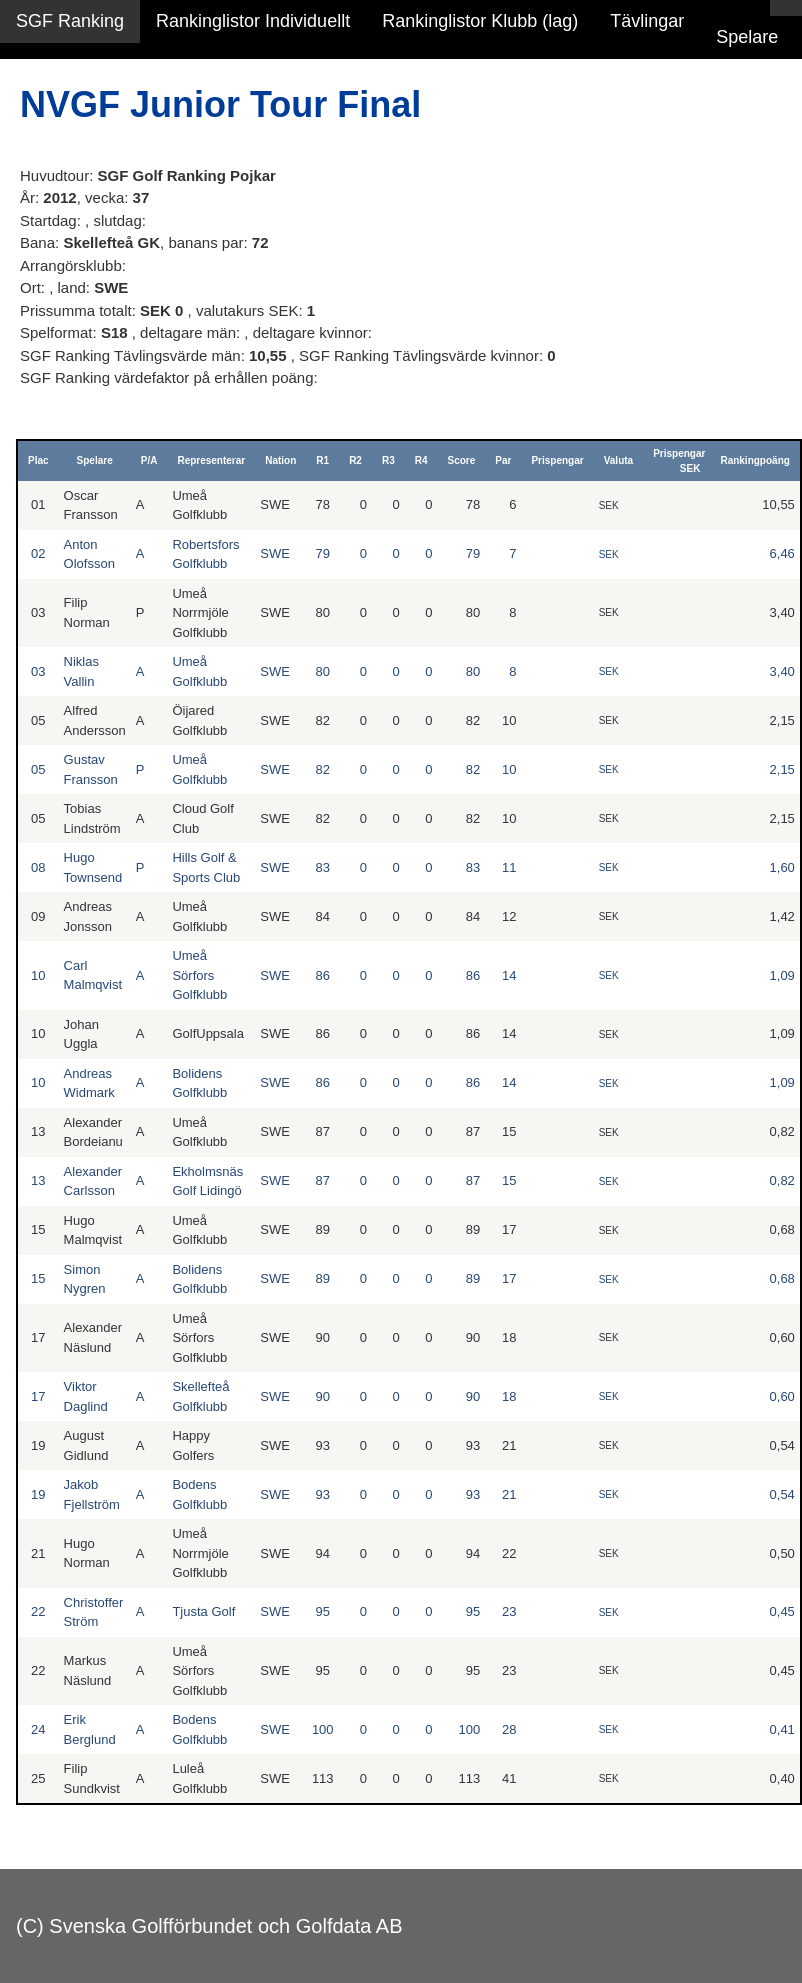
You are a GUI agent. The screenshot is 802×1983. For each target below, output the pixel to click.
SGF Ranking (70, 21)
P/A (149, 460)
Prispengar (557, 460)
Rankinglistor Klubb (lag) (480, 21)
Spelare (747, 37)
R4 (421, 460)
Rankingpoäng (754, 460)
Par (503, 460)
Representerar (211, 460)
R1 (322, 460)
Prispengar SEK (679, 461)
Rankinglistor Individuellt (253, 21)
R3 (388, 460)
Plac (38, 460)
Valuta (618, 460)
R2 (355, 460)
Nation (280, 460)
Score (462, 460)
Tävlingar (647, 21)
